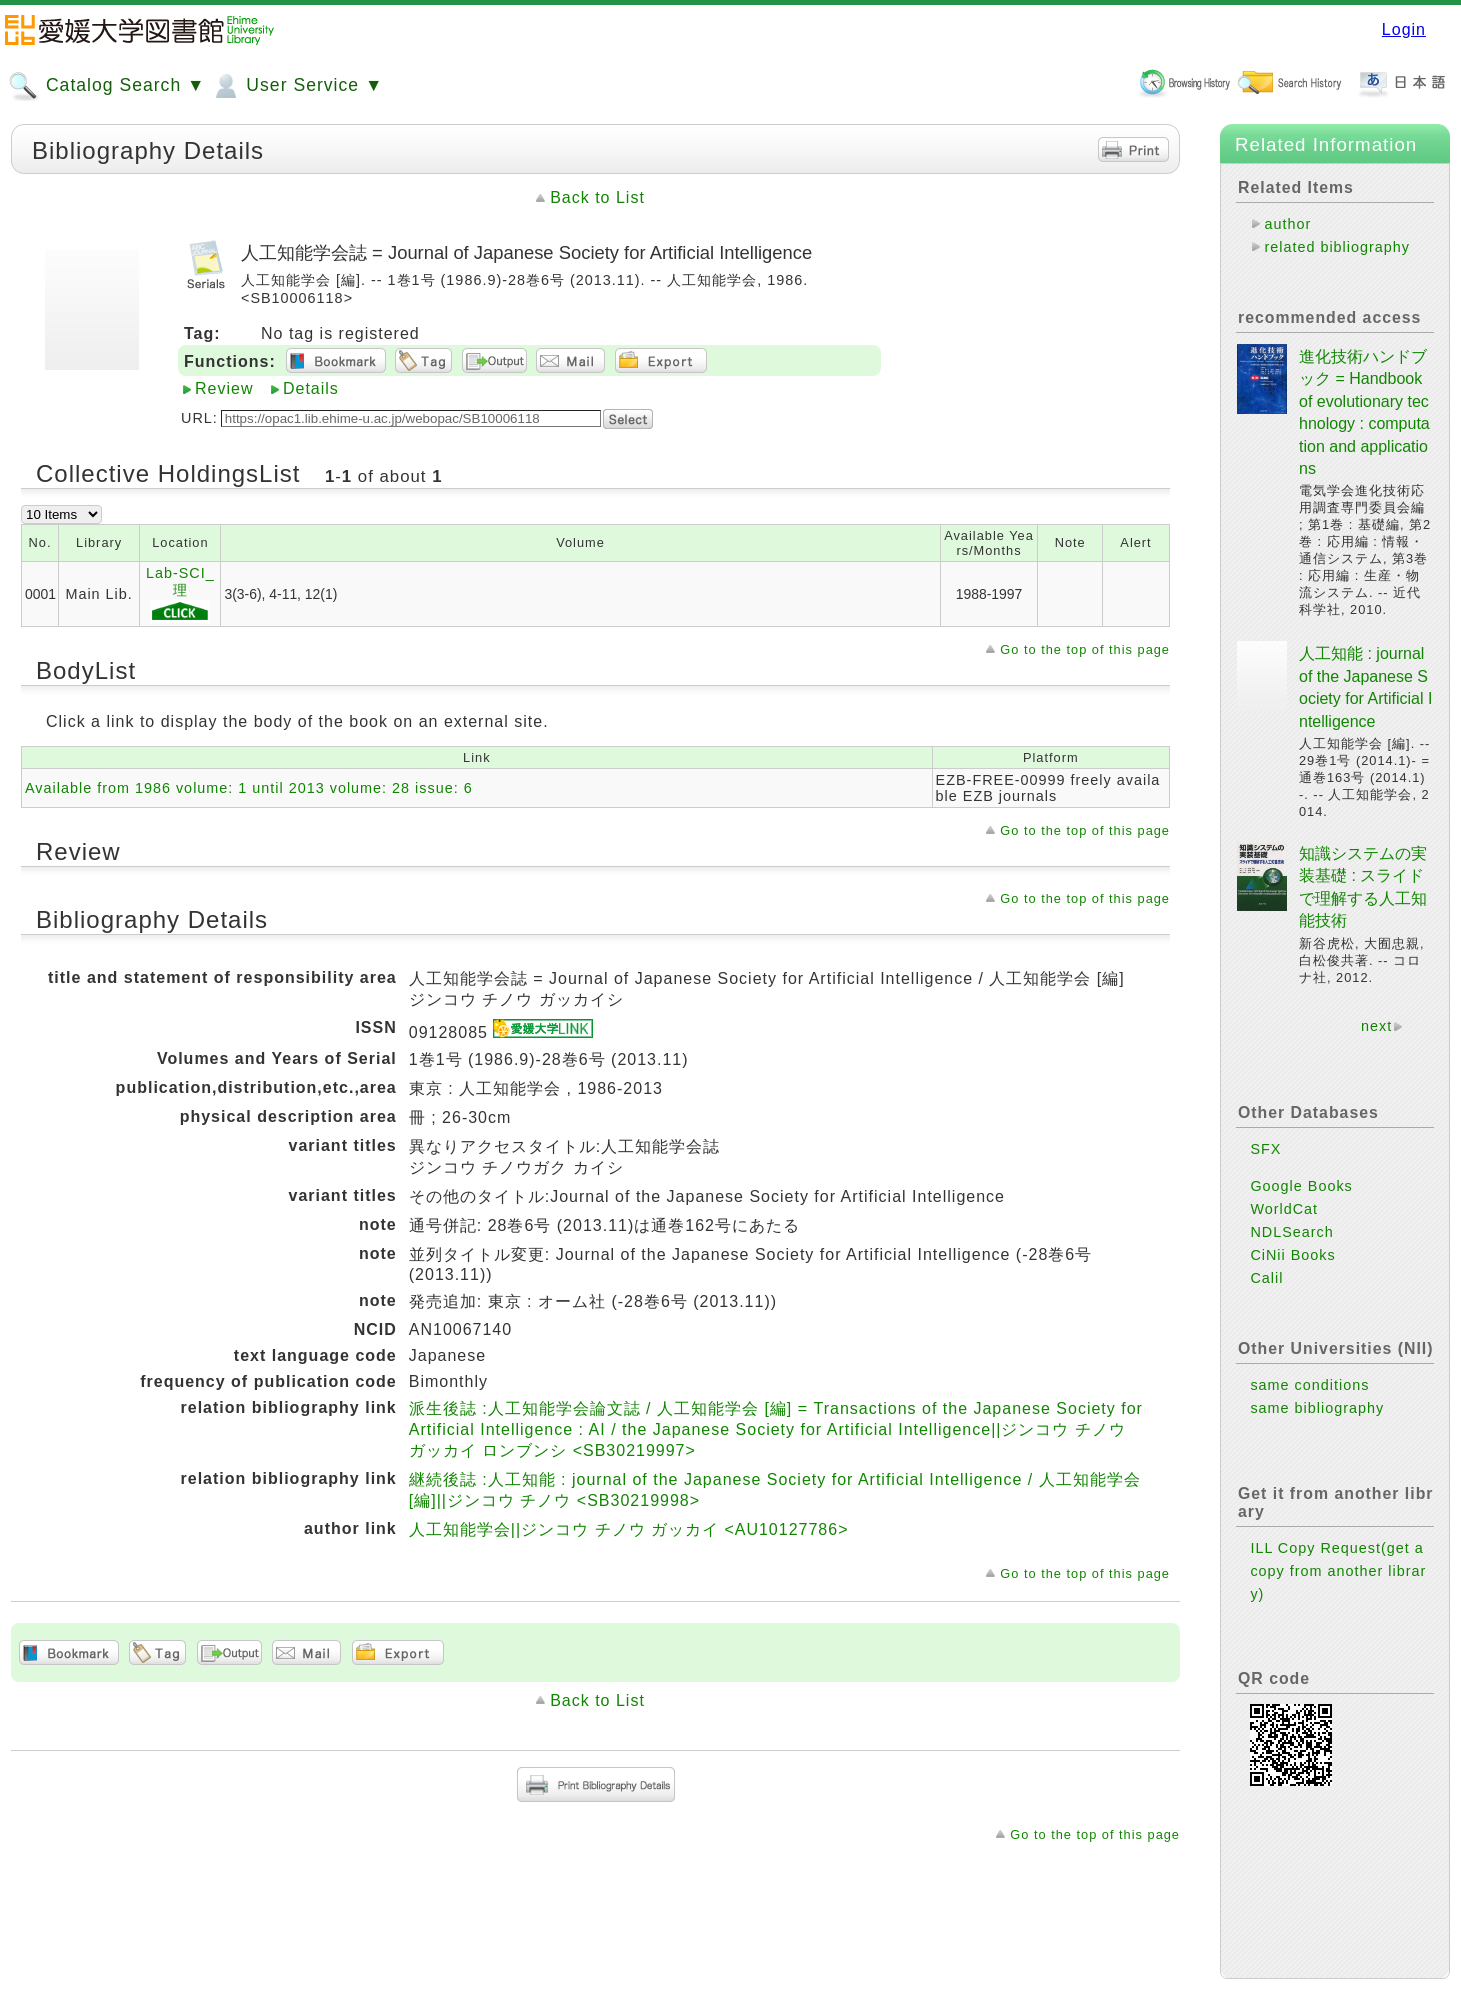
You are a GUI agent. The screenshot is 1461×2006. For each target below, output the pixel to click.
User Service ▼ (296, 86)
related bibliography (1337, 247)
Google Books (1301, 1186)
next (1376, 1026)
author (1287, 224)
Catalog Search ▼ (106, 86)
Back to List (597, 197)
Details (311, 388)
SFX (1265, 1149)
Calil (1266, 1278)
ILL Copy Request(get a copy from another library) (1338, 1571)
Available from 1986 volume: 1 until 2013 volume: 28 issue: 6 (249, 788)
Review (224, 388)
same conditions (1309, 1385)
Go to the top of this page (1085, 649)
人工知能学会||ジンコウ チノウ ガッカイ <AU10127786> (629, 1529)
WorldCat (1284, 1209)
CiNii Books (1292, 1255)
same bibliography (1317, 1408)
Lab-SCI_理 (180, 594)
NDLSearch (1291, 1232)
